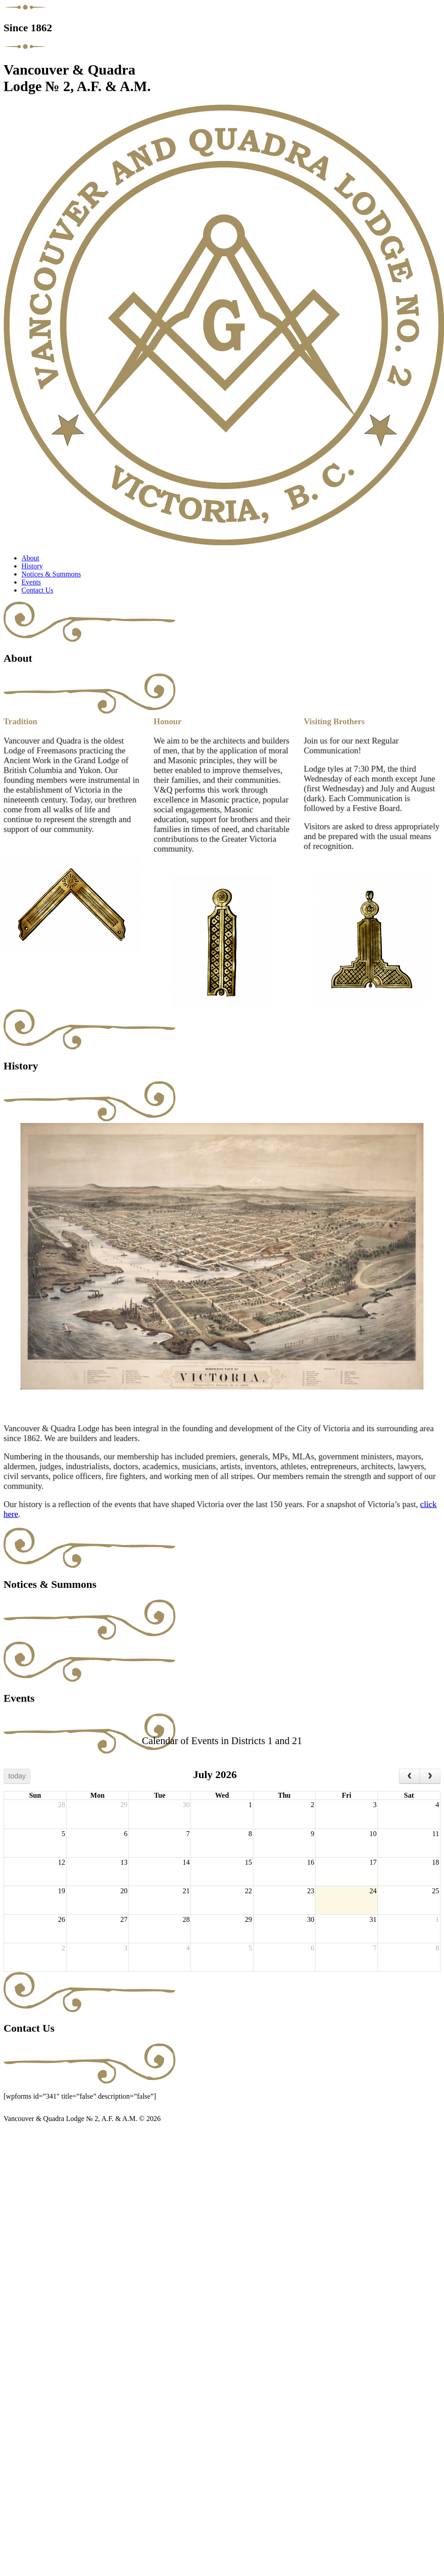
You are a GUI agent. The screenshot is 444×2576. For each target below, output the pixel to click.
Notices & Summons (51, 574)
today (17, 1776)
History (32, 566)
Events (31, 582)
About (30, 558)
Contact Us (37, 590)
